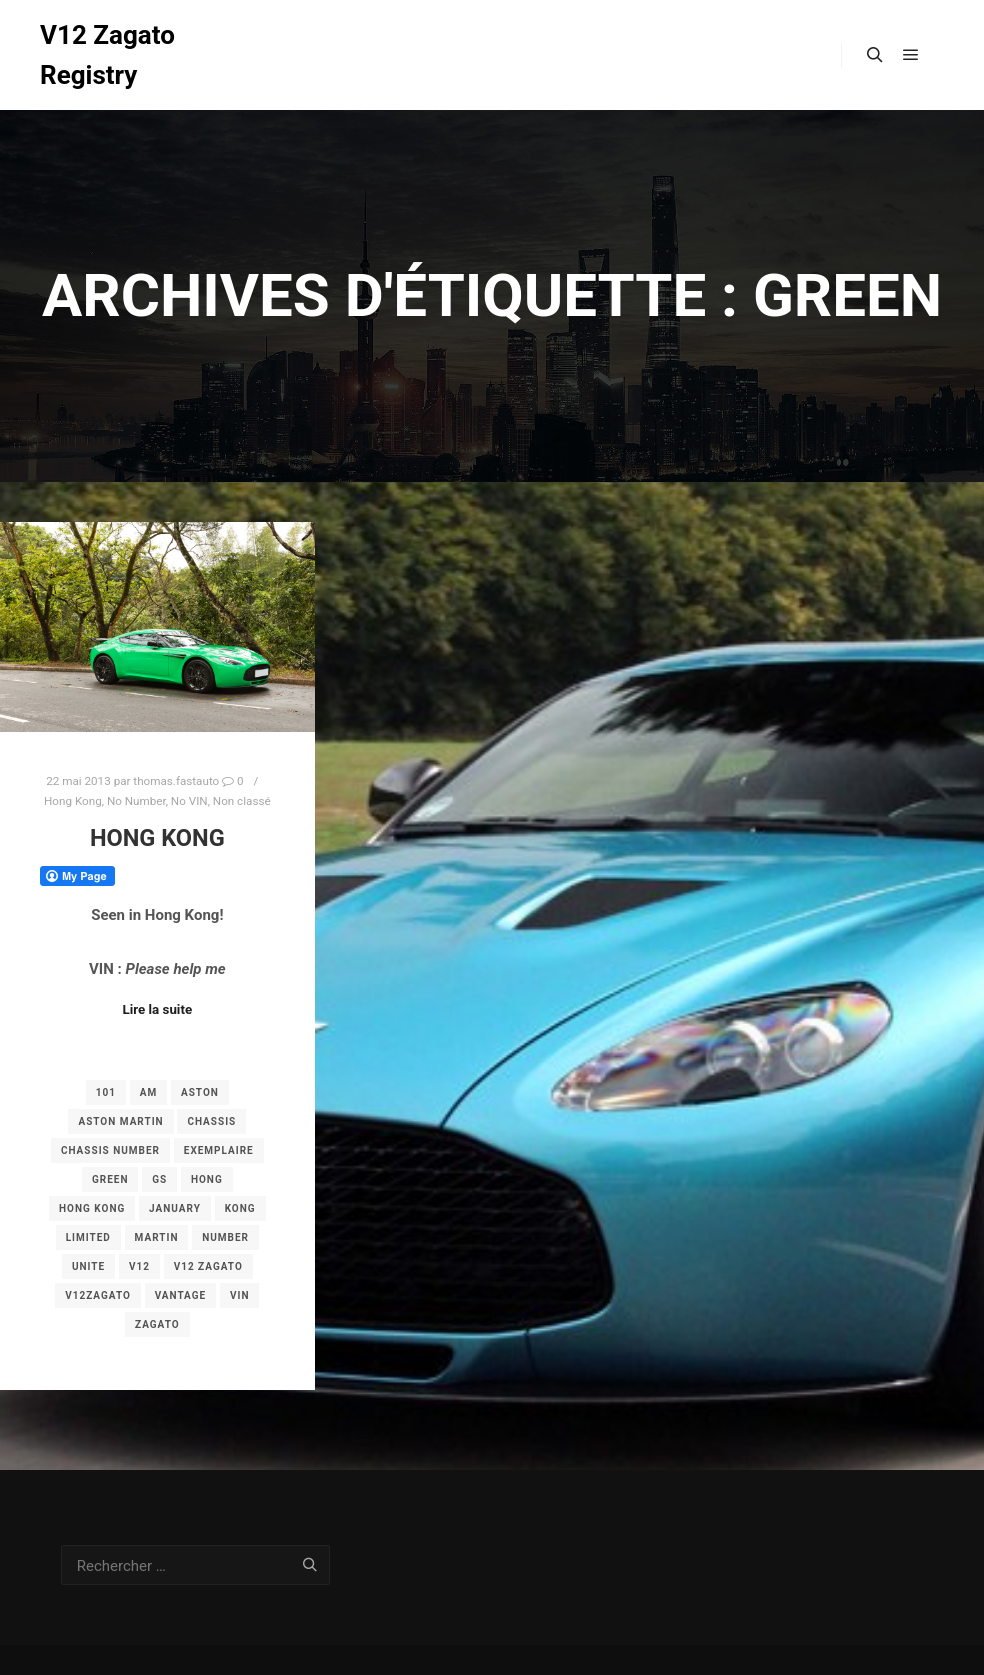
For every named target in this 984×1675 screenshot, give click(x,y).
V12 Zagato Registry (107, 55)
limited (88, 1237)
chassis (211, 1121)
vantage (181, 1295)
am (148, 1092)
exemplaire (219, 1150)
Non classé (242, 801)
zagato (157, 1324)
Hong (207, 1179)
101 (106, 1092)
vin (240, 1295)
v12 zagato (208, 1266)
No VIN (189, 801)
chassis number (110, 1150)
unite (88, 1266)
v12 (139, 1266)
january (175, 1208)
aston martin (120, 1121)
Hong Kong (73, 801)
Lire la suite (158, 1009)
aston (200, 1092)
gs (159, 1179)
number (225, 1237)
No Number (136, 801)
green (110, 1179)
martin (157, 1237)
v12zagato (98, 1295)
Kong (240, 1208)
